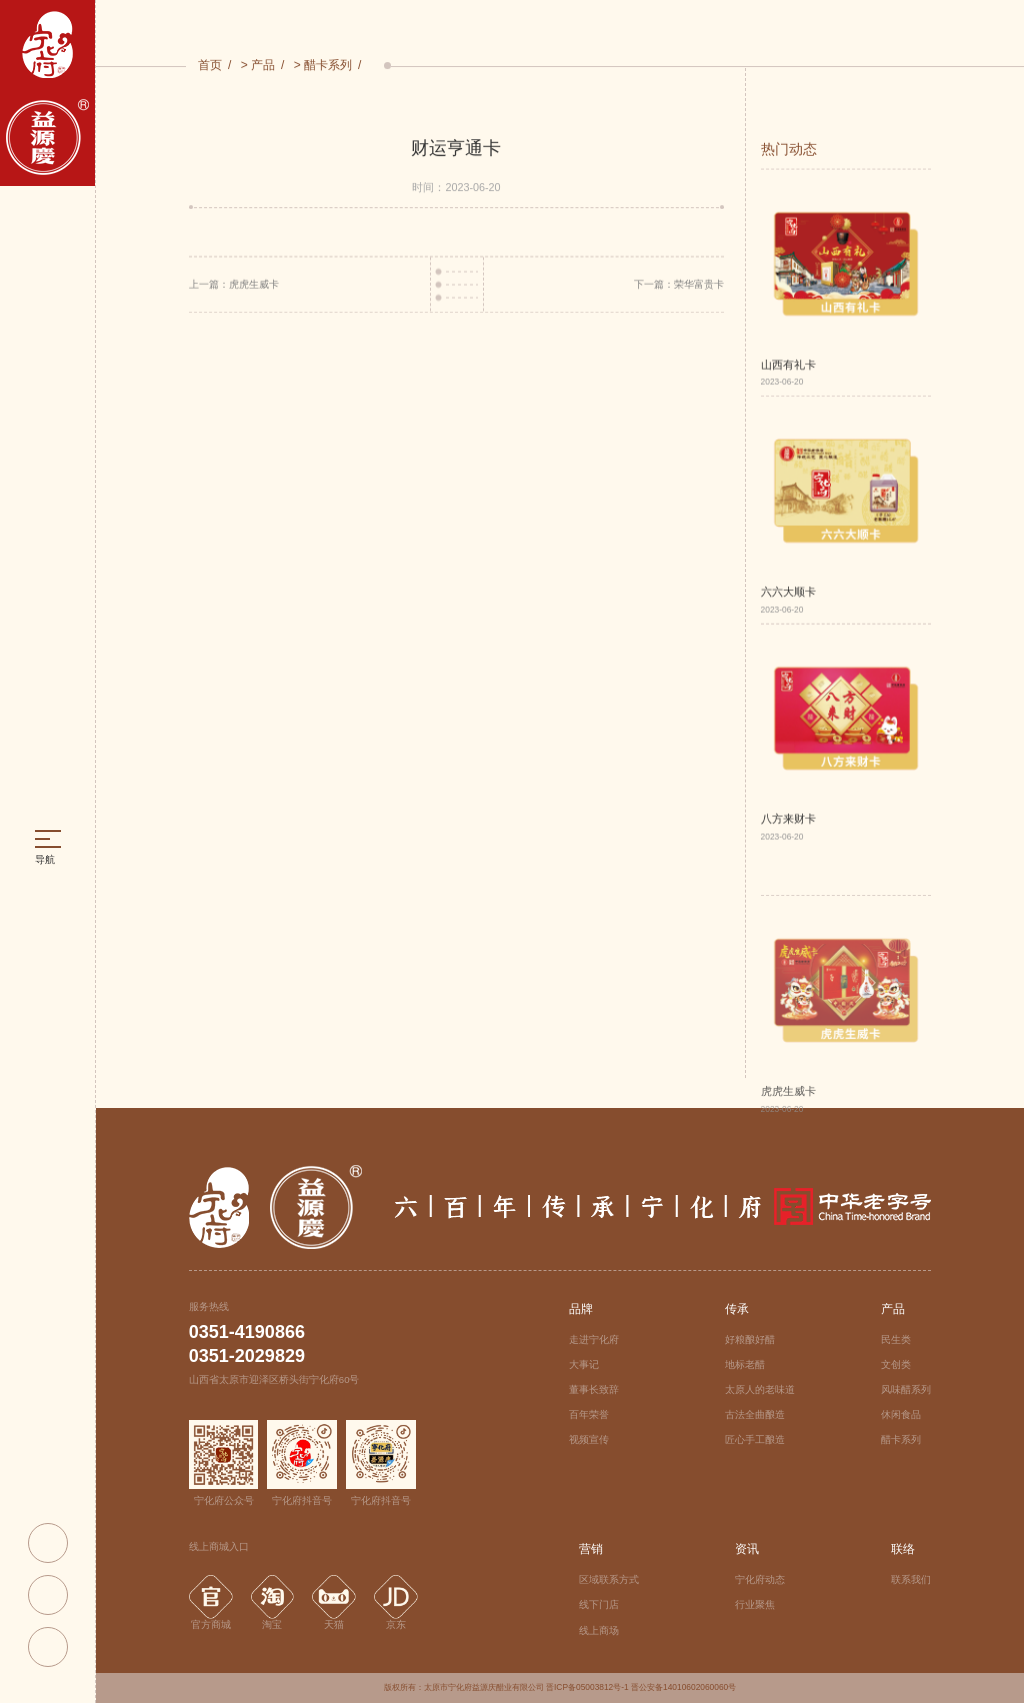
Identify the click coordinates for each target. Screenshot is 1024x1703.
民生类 (896, 1339)
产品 (263, 66)
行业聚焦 (755, 1604)
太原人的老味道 (760, 1389)
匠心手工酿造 (755, 1439)
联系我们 (911, 1579)
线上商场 (599, 1630)
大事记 (584, 1364)
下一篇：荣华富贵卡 (679, 287)
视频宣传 (589, 1439)
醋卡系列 (328, 66)
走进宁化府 (594, 1339)
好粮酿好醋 (750, 1339)
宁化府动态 (760, 1579)
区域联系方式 (609, 1579)
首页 (210, 66)
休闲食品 (901, 1414)
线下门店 (599, 1604)
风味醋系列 (906, 1389)
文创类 (896, 1364)
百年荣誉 (589, 1414)
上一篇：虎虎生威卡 (234, 287)
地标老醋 (745, 1364)
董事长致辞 (594, 1389)
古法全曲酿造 (755, 1414)
